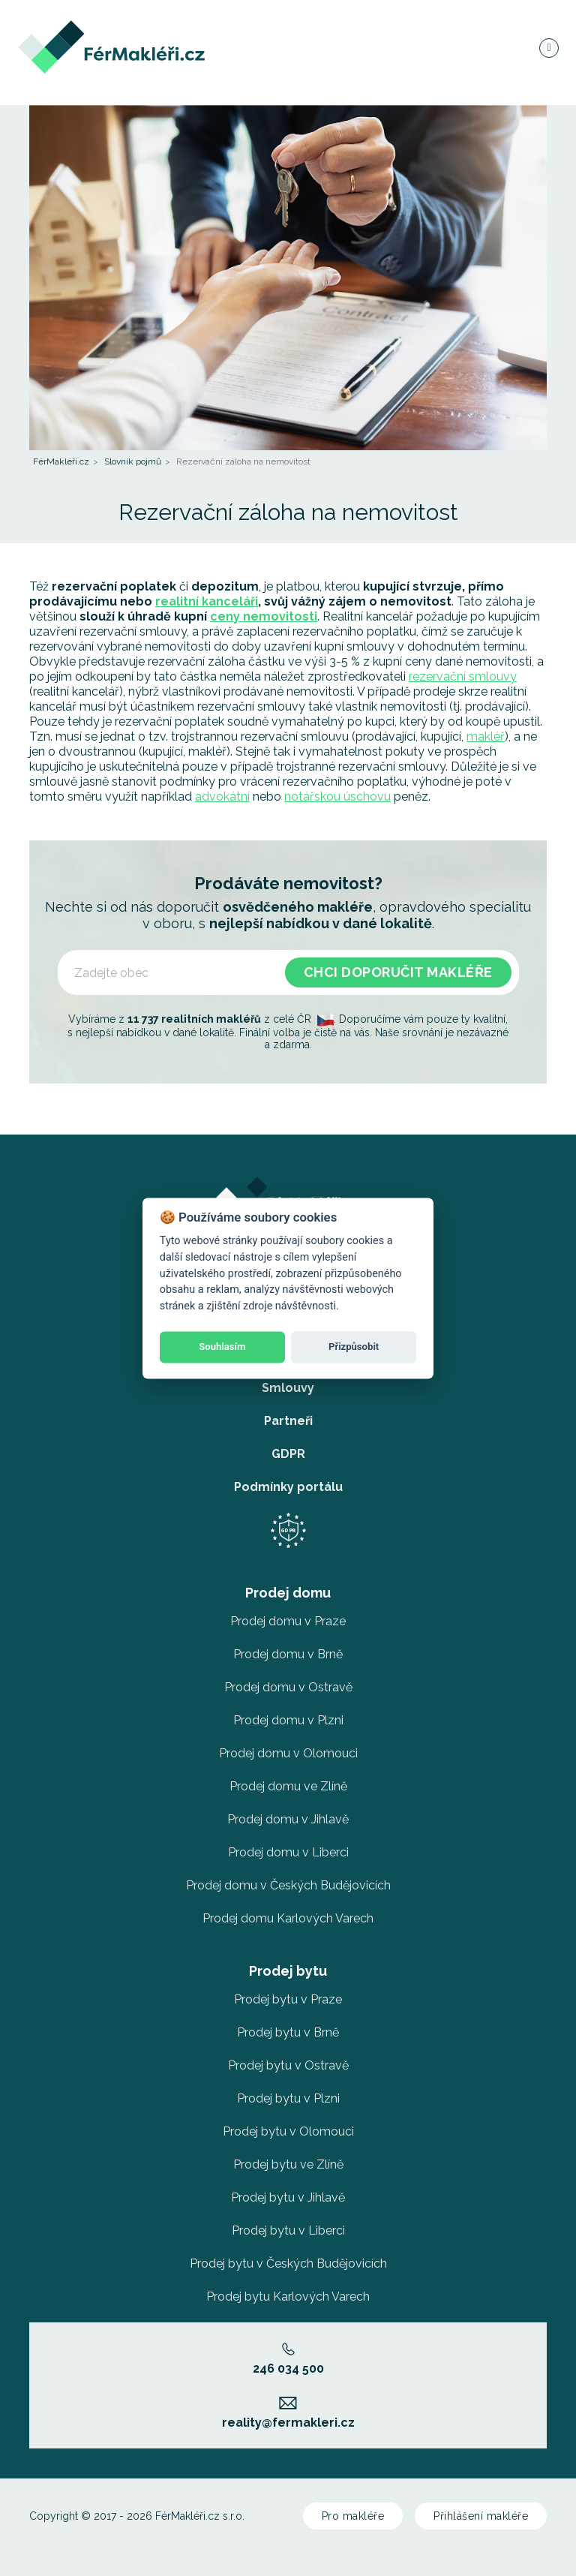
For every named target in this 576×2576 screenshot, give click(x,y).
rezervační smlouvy (463, 676)
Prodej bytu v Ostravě (288, 2065)
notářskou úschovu (337, 796)
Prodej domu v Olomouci (288, 1753)
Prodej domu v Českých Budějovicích (288, 1885)
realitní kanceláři (206, 601)
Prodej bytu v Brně (288, 2032)
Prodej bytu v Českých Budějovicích (288, 2263)
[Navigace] (548, 48)
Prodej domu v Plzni (288, 1720)
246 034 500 (288, 2359)
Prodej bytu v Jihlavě (288, 2197)
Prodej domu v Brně (288, 1654)
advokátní (222, 796)
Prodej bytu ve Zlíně (288, 2164)
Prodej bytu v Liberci (288, 2230)
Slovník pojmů (132, 461)
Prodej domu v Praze (288, 1621)
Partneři (288, 1421)
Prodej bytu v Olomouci (288, 2131)
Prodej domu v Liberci (288, 1852)
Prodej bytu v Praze (288, 1999)
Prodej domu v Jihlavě (288, 1819)
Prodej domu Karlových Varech (288, 1918)
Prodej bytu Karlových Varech (288, 2296)
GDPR (288, 1454)
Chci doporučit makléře (398, 972)
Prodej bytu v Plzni (288, 2098)
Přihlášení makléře (481, 2516)
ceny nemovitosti (263, 616)
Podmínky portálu (288, 1487)
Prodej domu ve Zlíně (288, 1786)
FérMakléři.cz (61, 461)
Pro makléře (353, 2516)
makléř (485, 736)
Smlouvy (288, 1388)
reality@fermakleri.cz (288, 2413)
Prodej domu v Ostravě (288, 1687)
